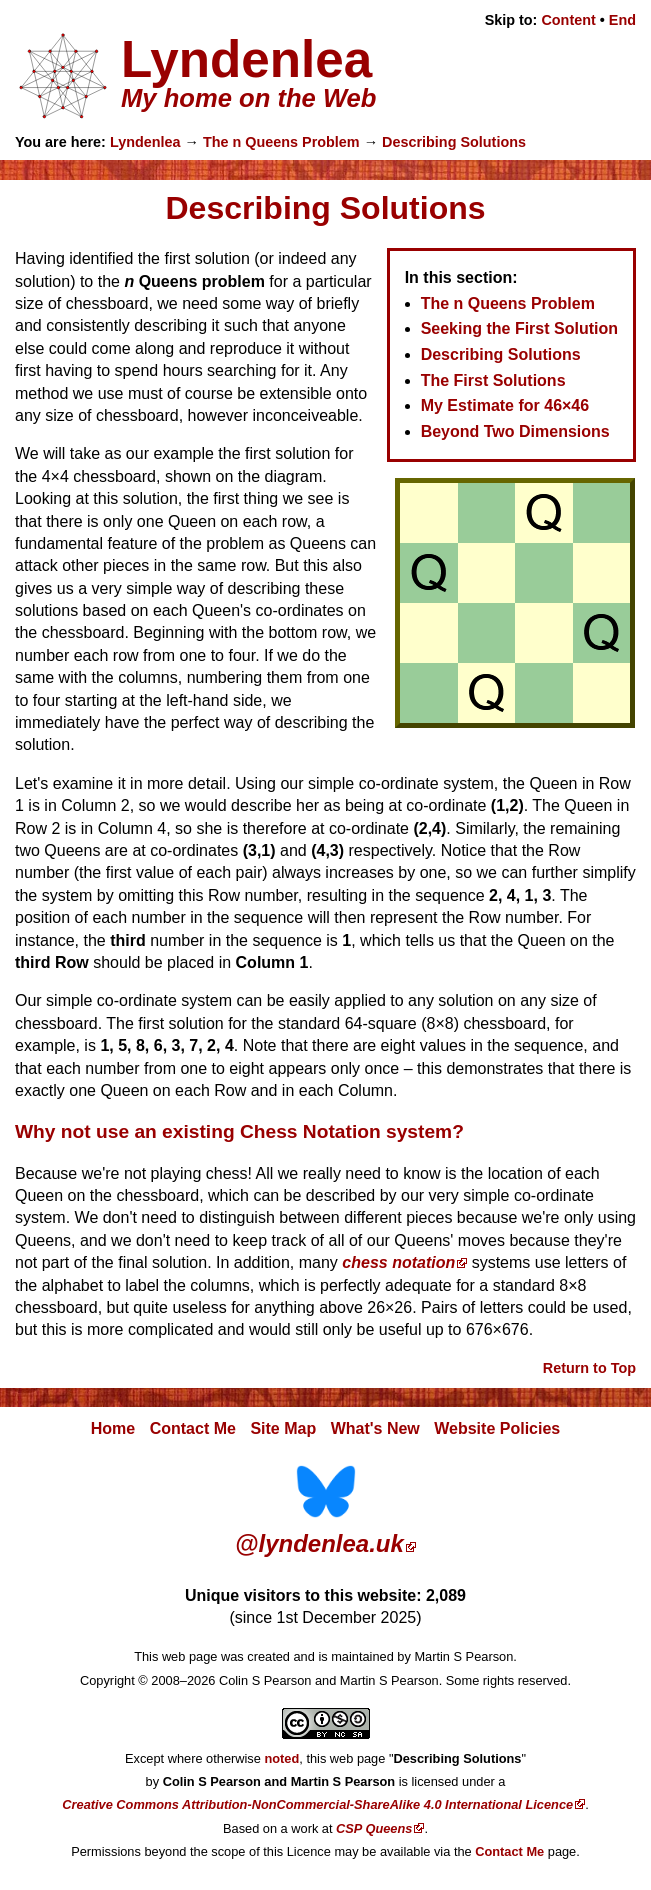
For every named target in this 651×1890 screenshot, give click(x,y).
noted (281, 1758)
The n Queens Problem (281, 142)
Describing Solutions (454, 142)
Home (113, 1428)
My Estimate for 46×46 (505, 405)
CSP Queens (374, 1828)
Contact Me (193, 1428)
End (622, 20)
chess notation (398, 1262)
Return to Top (589, 1368)
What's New (375, 1428)
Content (568, 20)
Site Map (283, 1428)
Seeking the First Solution (519, 328)
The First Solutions (493, 380)
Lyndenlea (145, 142)
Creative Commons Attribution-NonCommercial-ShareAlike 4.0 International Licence (317, 1804)
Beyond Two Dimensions (515, 431)
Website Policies (497, 1428)
